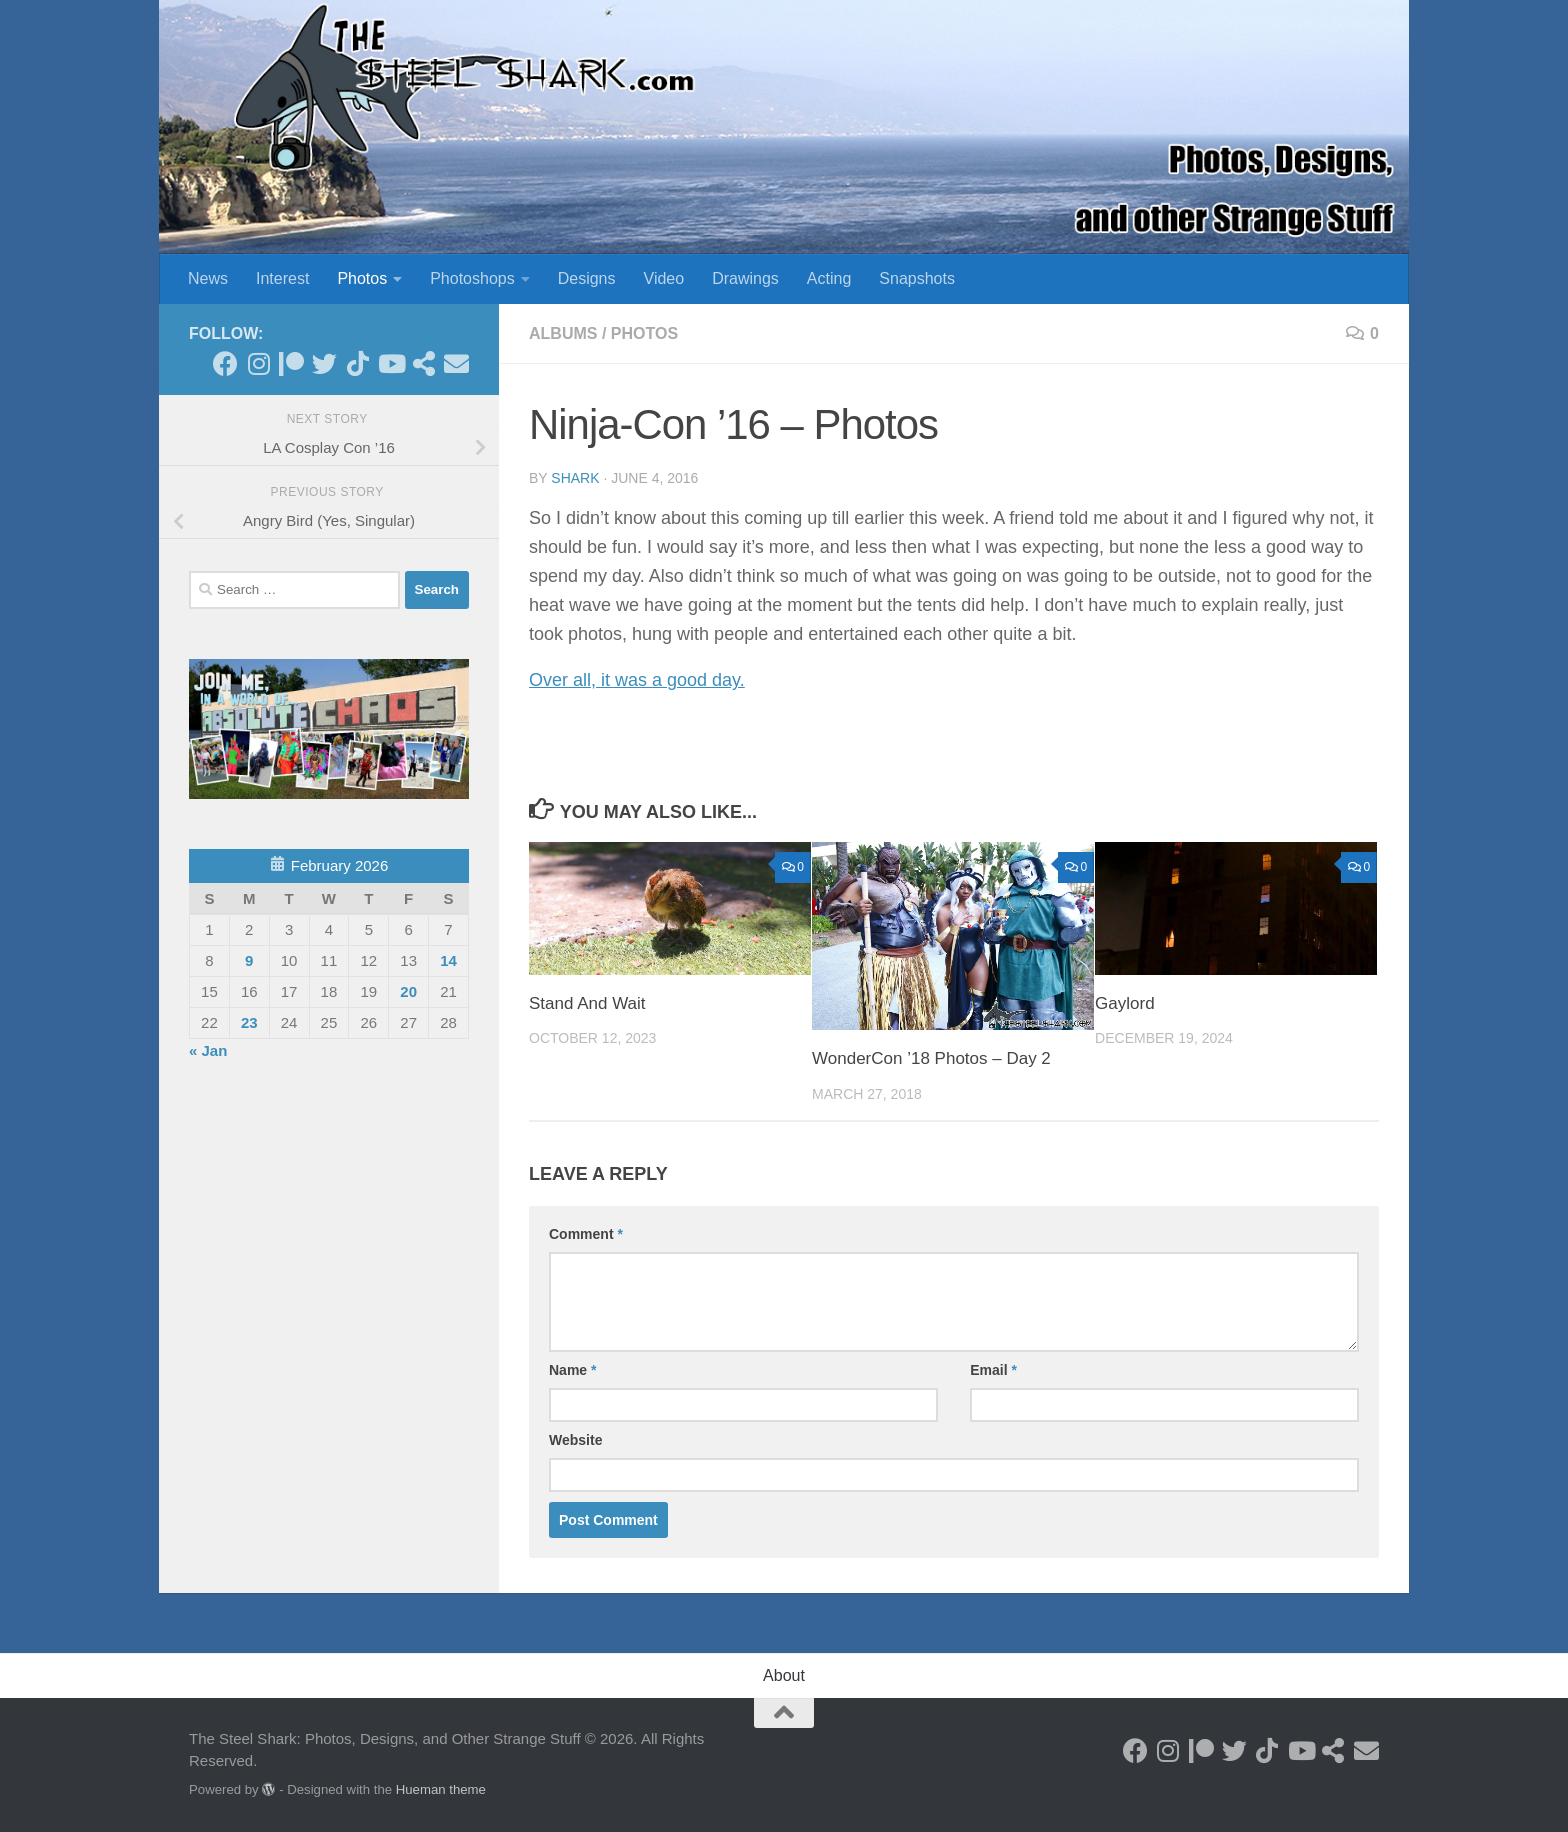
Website (575, 1440)
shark (575, 478)
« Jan (208, 1050)
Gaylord (1125, 1003)
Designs (587, 278)
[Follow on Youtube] (390, 363)
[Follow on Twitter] (324, 363)
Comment (586, 1234)
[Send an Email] (456, 363)
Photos (362, 278)
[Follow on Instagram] (258, 363)
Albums (563, 333)
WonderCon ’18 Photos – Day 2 (931, 1058)
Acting (829, 278)
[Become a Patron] (291, 363)
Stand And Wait (587, 1003)
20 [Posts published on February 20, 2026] (408, 991)
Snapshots (917, 278)
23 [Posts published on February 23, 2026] (249, 1022)
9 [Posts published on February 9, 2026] (249, 960)
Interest (282, 278)
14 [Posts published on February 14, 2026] (448, 960)
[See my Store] (423, 363)
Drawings (745, 278)
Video (664, 278)
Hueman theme (441, 1789)
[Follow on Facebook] (225, 363)
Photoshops (472, 278)
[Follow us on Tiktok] (357, 363)
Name (572, 1370)
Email (993, 1370)
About (784, 1675)
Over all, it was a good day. (637, 680)
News (208, 278)
